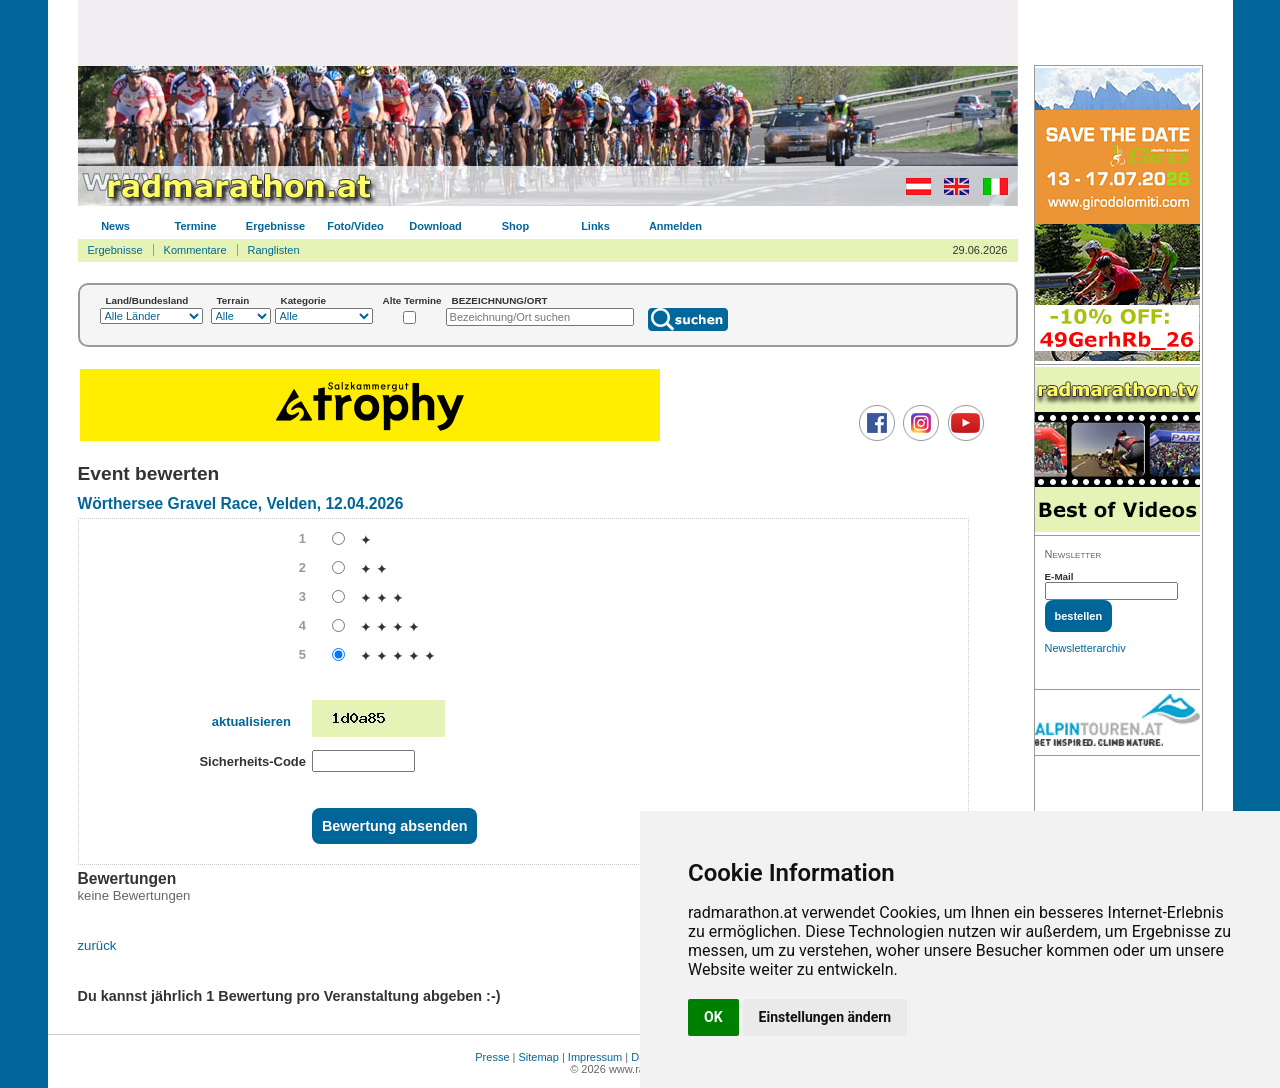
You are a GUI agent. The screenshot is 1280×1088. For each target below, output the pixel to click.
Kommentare (195, 250)
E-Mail (1059, 576)
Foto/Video (355, 226)
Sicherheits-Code (252, 761)
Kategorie (304, 300)
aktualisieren (251, 721)
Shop (516, 226)
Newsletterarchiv (1085, 648)
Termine (196, 226)
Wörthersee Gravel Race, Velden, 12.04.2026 (241, 503)
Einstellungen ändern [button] (825, 1017)
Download (435, 226)
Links (595, 226)
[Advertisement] (548, 32)
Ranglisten (274, 250)
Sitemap (539, 1057)
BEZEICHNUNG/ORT (500, 300)
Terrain (233, 300)
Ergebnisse (275, 226)
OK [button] (713, 1017)
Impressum (595, 1057)
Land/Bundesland (147, 300)
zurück (97, 945)
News (115, 226)
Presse (492, 1057)
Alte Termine (412, 300)
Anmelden (675, 226)
